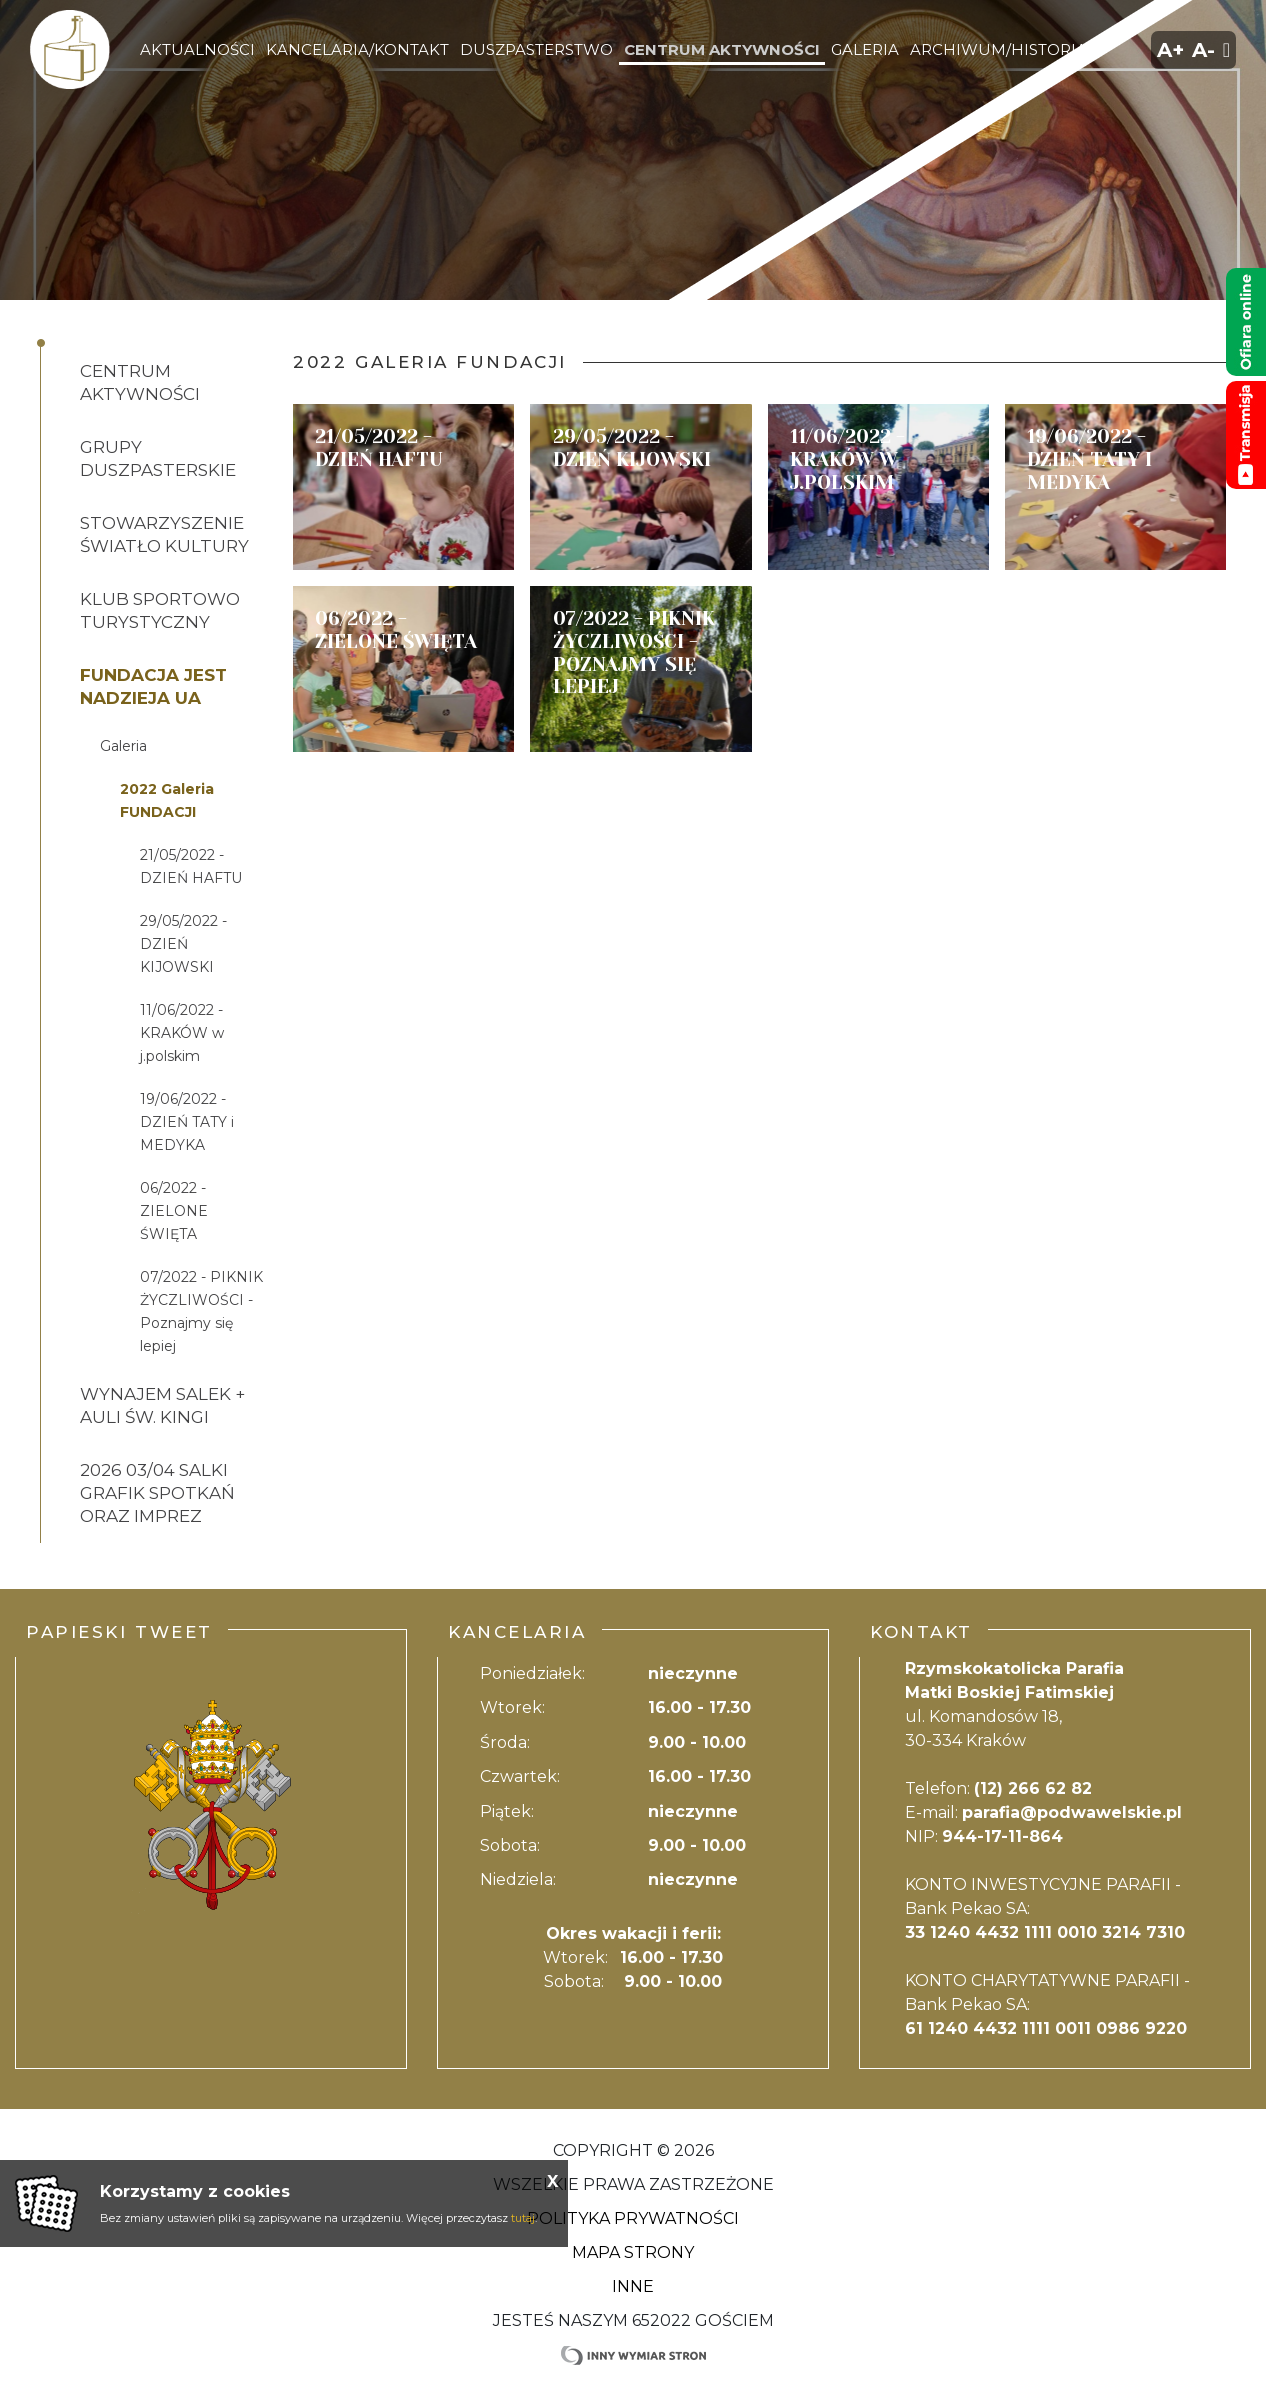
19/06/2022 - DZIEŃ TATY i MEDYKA (187, 1122)
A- (1203, 50)
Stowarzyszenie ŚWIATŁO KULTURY (164, 534)
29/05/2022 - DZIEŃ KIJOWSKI (183, 944)
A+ (1170, 50)
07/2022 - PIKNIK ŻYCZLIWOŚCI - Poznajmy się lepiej (201, 1311)
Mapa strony (633, 2252)
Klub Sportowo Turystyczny (160, 610)
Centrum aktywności (140, 382)
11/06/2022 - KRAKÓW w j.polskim (182, 1033)
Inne (633, 2286)
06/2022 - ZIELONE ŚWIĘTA (174, 1211)
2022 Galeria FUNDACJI (167, 800)
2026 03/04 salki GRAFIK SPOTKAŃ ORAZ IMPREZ (157, 1493)
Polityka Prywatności (633, 2218)
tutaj (523, 2218)
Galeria (123, 746)
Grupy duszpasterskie (158, 458)
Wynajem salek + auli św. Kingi (162, 1405)
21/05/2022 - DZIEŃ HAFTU (191, 866)
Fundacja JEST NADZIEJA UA (153, 686)
